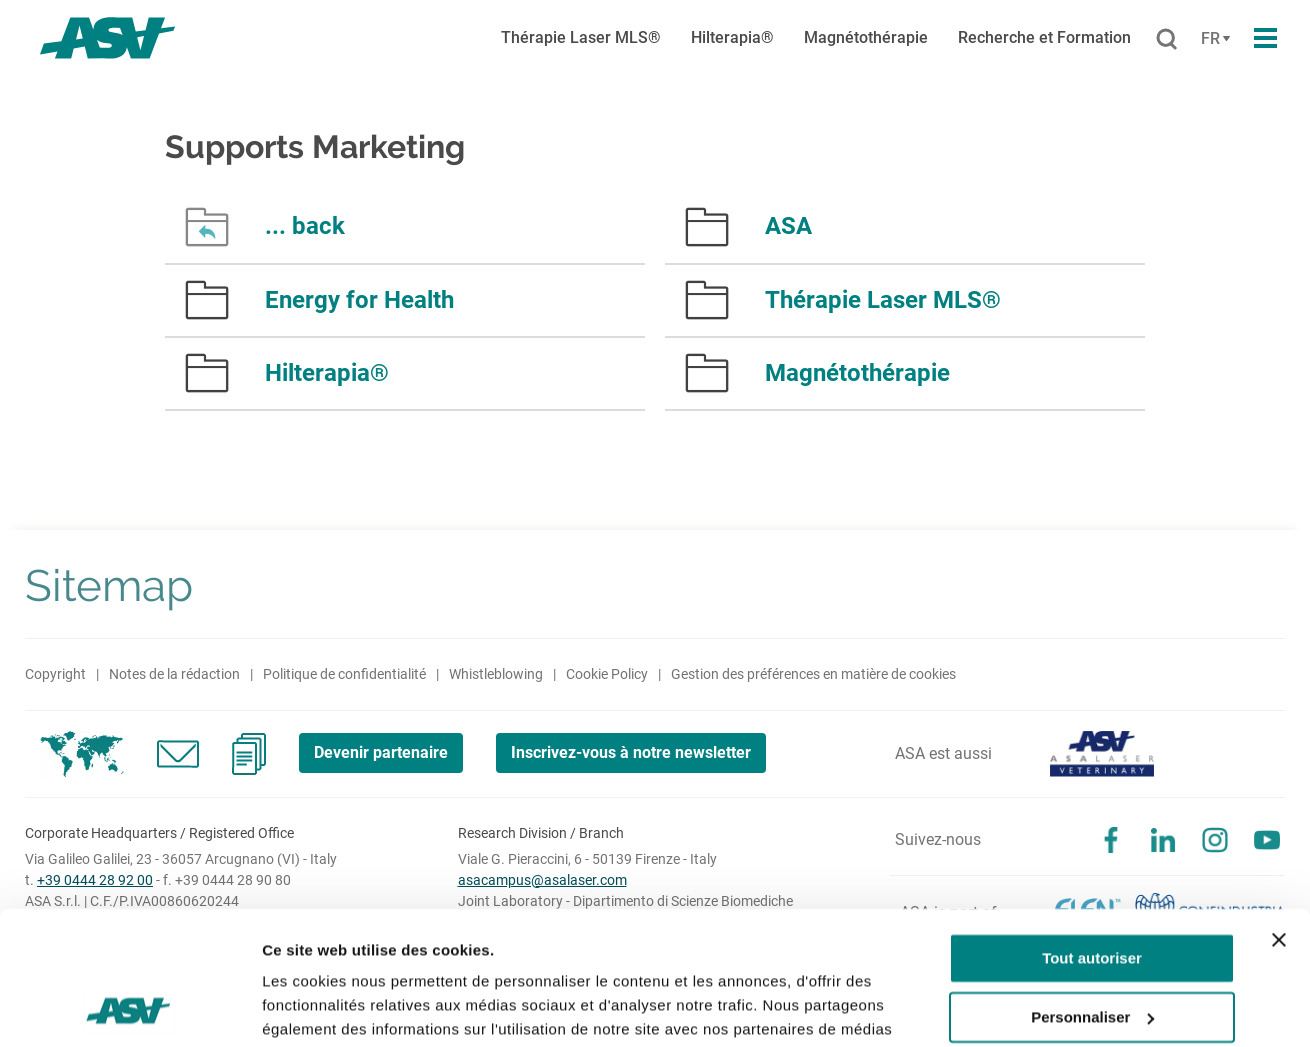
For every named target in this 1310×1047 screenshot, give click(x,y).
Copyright (55, 674)
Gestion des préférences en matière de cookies (813, 674)
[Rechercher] (1166, 40)
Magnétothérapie (866, 37)
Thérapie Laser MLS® (581, 37)
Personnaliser (1092, 891)
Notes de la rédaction (174, 674)
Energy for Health (359, 300)
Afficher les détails (329, 1007)
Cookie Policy (607, 674)
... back (305, 226)
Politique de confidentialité (344, 674)
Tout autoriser (1092, 833)
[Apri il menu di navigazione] (1265, 39)
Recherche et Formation (1044, 37)
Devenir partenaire (381, 752)
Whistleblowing (496, 674)
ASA (788, 226)
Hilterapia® (732, 37)
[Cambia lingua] (1213, 39)
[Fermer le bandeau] (1279, 815)
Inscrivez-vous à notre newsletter (631, 752)
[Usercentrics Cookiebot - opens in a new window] (129, 1008)
